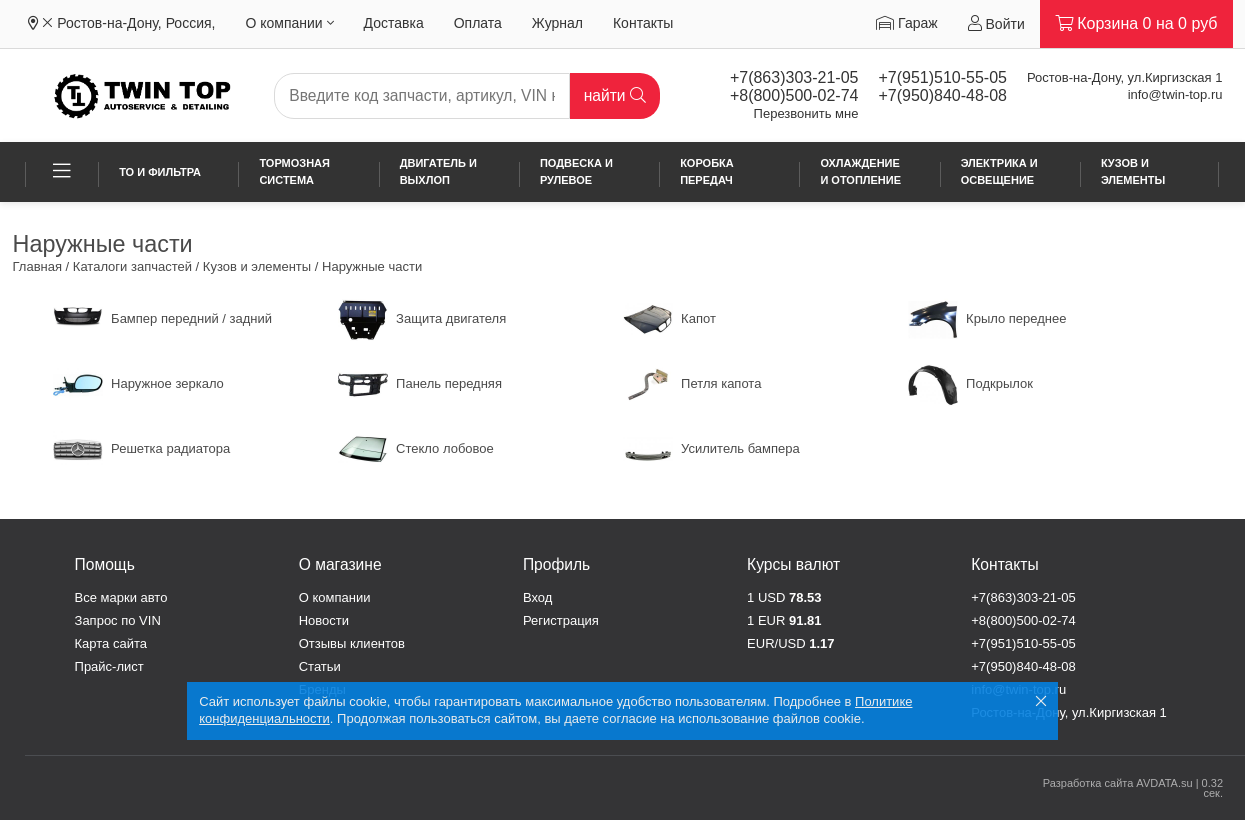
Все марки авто (121, 597)
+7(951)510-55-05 (942, 77)
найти (615, 95)
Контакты (643, 23)
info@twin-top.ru (1175, 94)
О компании (289, 23)
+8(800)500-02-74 (794, 95)
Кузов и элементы (1133, 171)
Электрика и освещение (999, 171)
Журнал (557, 23)
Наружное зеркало (138, 383)
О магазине (340, 564)
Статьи (320, 666)
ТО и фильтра (160, 172)
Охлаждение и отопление (860, 171)
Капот (669, 318)
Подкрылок (970, 383)
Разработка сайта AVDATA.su (1118, 783)
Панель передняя (420, 383)
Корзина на (1136, 23)
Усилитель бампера (711, 448)
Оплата (478, 23)
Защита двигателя (422, 318)
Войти (996, 23)
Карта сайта (111, 643)
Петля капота (692, 383)
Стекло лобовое (416, 448)
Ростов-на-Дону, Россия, (136, 23)
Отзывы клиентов (352, 643)
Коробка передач (707, 171)
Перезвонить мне (806, 113)
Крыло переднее (987, 318)
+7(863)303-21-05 (794, 77)
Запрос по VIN (118, 620)
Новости (324, 620)
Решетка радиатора (142, 448)
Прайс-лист (109, 666)
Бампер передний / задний (162, 318)
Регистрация (561, 620)
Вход (537, 597)
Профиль (556, 564)
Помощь (105, 564)
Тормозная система (294, 171)
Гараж (906, 23)
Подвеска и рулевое (576, 171)
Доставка (394, 23)
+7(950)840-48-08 (942, 95)
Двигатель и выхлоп (438, 171)
